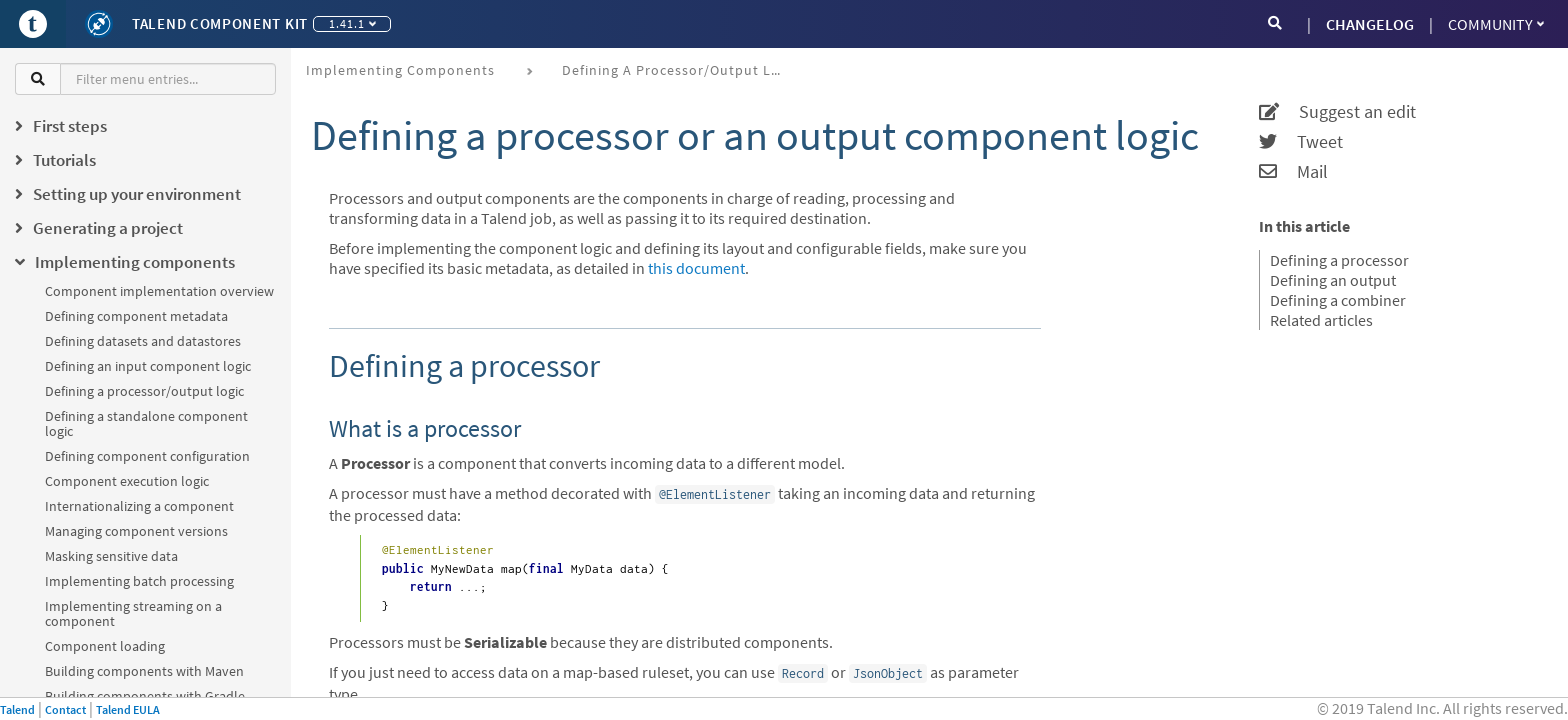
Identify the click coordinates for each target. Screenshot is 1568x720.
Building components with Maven (144, 671)
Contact (65, 709)
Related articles (1321, 320)
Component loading (105, 646)
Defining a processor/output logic (144, 391)
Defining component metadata (136, 316)
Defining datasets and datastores (143, 341)
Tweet (1301, 142)
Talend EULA (128, 709)
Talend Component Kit (220, 23)
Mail (1293, 172)
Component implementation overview (159, 291)
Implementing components (400, 70)
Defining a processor (1339, 260)
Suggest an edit (1337, 112)
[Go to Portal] (33, 24)
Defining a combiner (1338, 300)
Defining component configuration (147, 456)
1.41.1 (352, 23)
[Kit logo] (99, 24)
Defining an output (1333, 280)
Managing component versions (136, 531)
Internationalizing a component (139, 506)
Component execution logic (127, 481)
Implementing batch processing (139, 581)
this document (696, 268)
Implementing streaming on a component (133, 613)
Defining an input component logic (148, 366)
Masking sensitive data (111, 556)
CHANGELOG (1370, 24)
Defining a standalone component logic (146, 423)
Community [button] (1496, 24)
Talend (17, 709)
